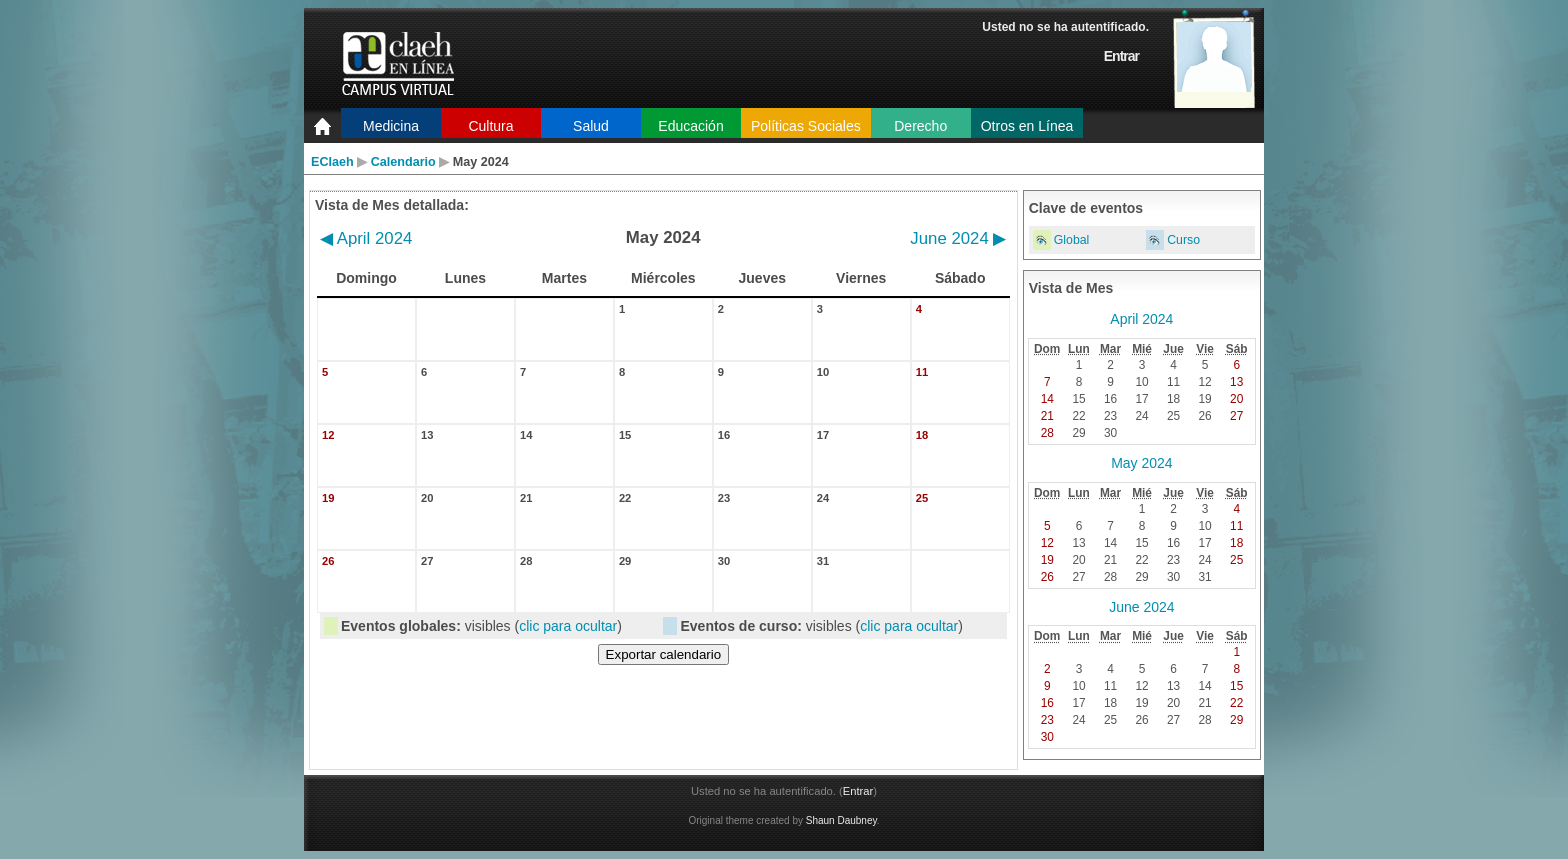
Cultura (490, 126)
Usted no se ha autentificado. (1065, 27)
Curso (1183, 240)
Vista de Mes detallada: (392, 205)
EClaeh (332, 162)
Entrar (1121, 56)
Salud (591, 126)
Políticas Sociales (806, 126)
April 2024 (366, 238)
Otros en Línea (1027, 126)
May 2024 (1141, 463)
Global (1072, 240)
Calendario (403, 162)
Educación (690, 126)
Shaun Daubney (841, 820)
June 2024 (958, 238)
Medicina (391, 126)
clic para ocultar (568, 626)
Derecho (920, 126)
